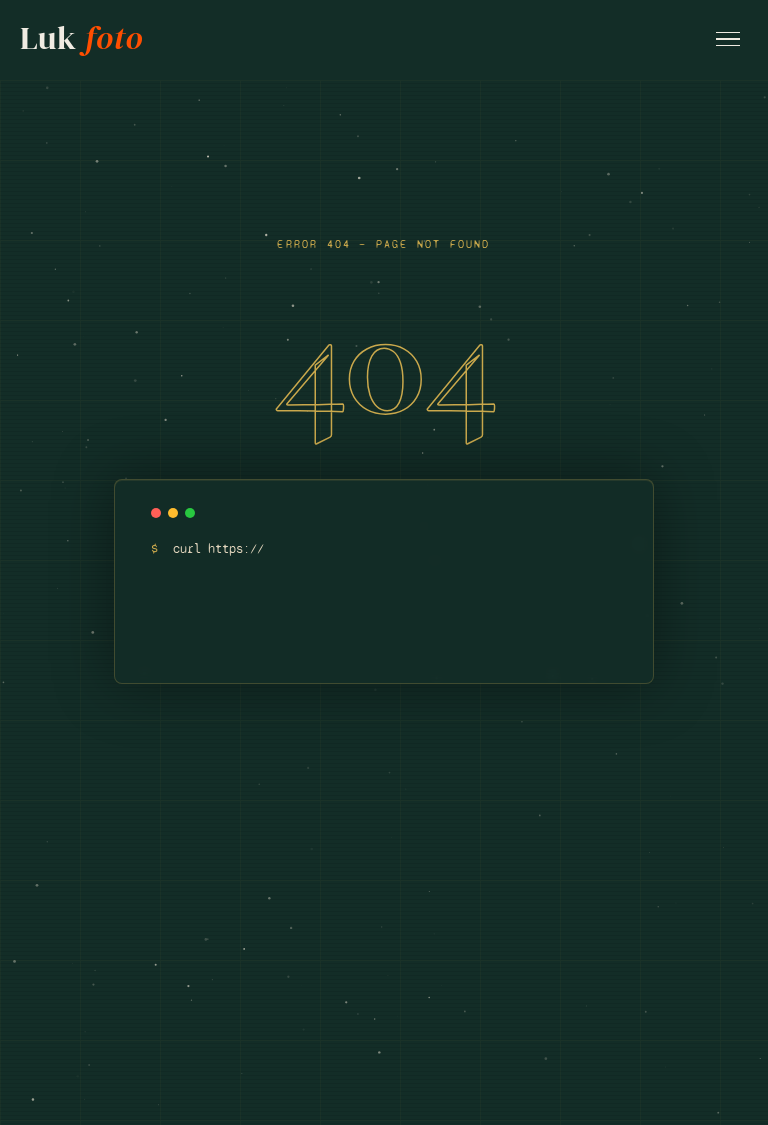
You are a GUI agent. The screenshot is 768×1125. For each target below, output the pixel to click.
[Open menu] (728, 39)
